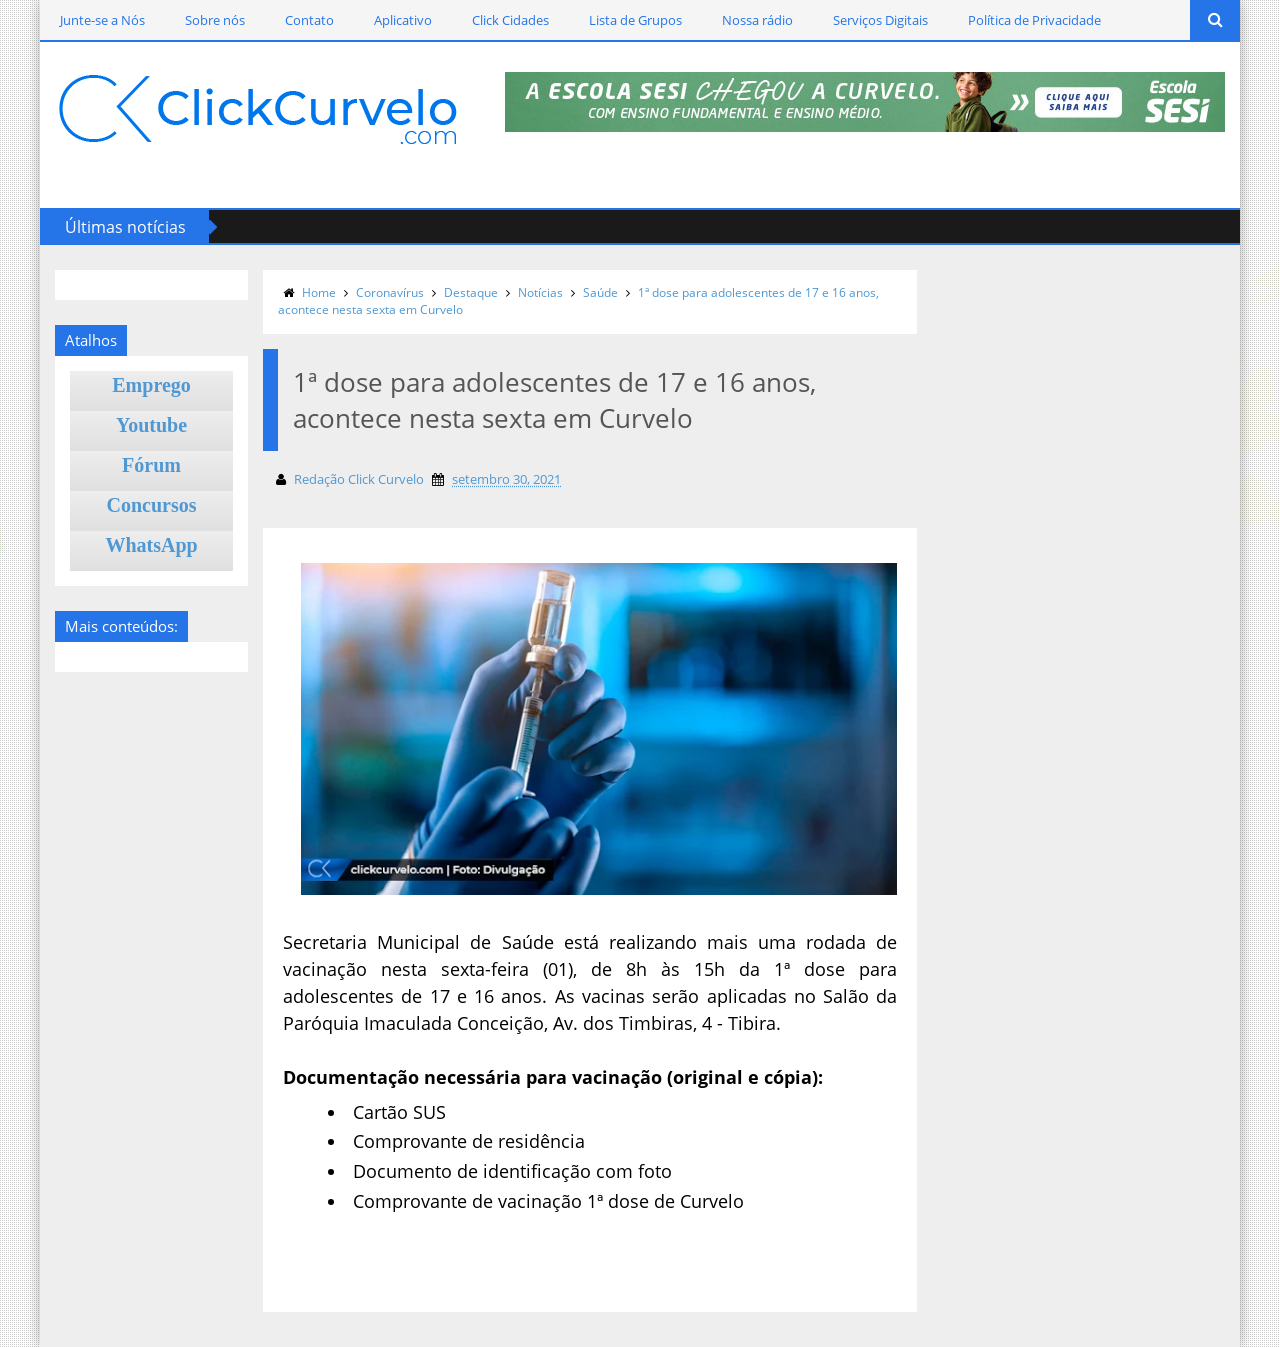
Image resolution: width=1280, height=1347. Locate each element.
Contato (309, 20)
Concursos (152, 505)
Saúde (600, 292)
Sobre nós (215, 20)
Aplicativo (403, 20)
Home (319, 292)
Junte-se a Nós (102, 20)
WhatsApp (151, 545)
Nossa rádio (757, 20)
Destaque (471, 292)
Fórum (151, 465)
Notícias (540, 292)
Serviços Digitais (880, 20)
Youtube (151, 425)
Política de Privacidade (1034, 20)
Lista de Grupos (635, 20)
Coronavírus (390, 292)
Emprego (151, 385)
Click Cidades (510, 20)
